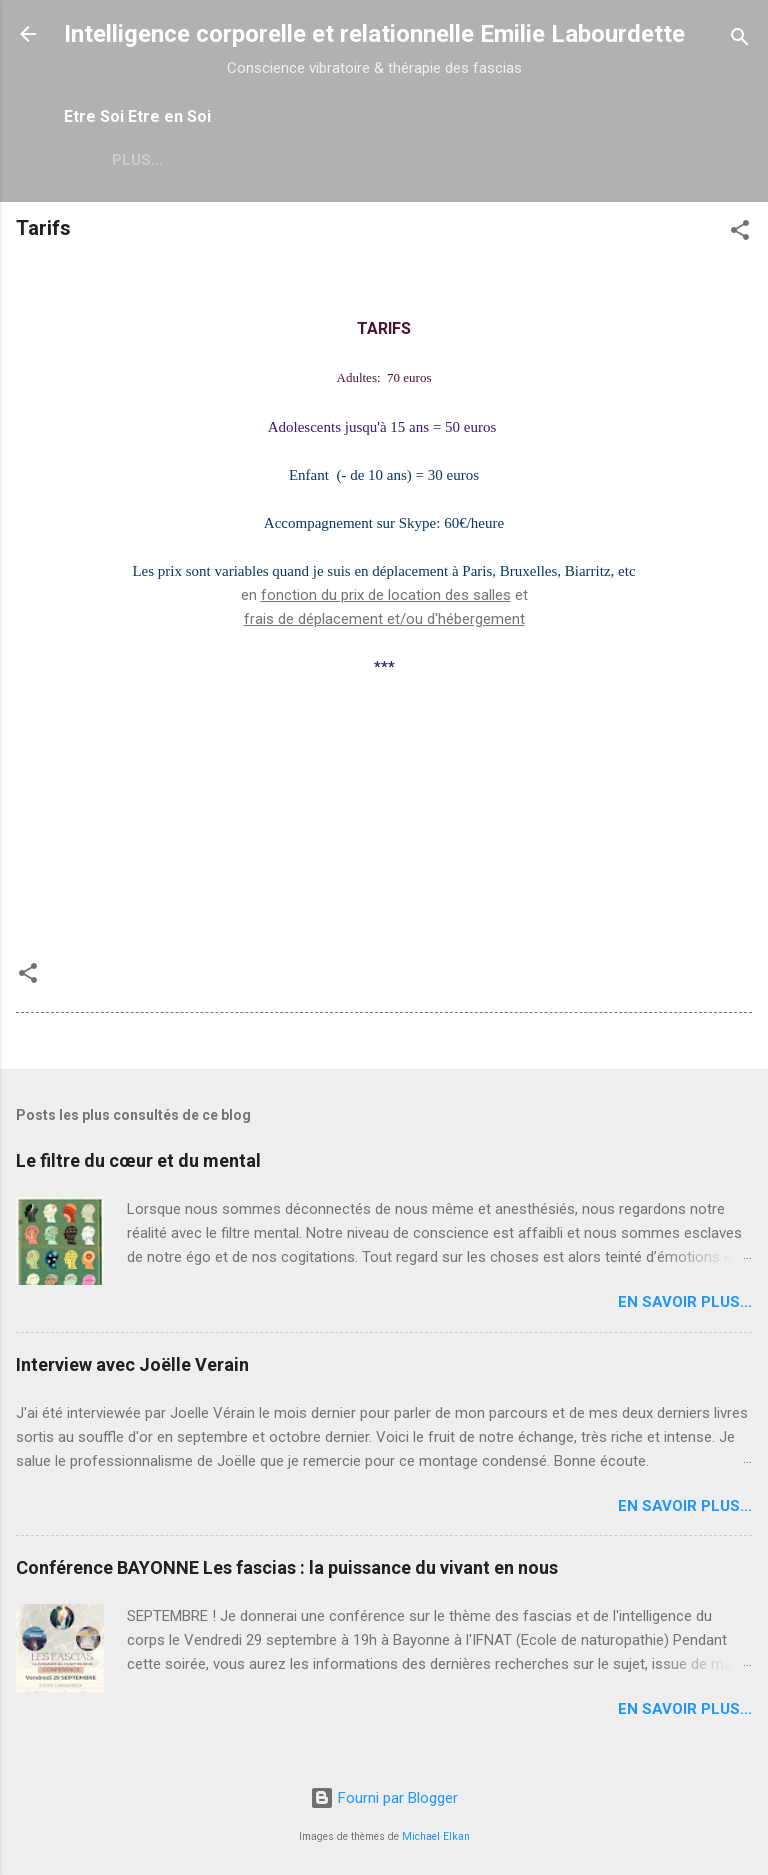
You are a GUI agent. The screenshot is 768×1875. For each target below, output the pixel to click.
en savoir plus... (685, 1302)
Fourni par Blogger (384, 1798)
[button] (740, 233)
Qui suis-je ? (129, 160)
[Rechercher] (740, 40)
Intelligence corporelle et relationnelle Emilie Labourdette (374, 34)
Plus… (240, 160)
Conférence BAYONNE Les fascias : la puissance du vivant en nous (287, 1567)
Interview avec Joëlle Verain (132, 1364)
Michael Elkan (436, 1836)
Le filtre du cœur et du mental (138, 1160)
